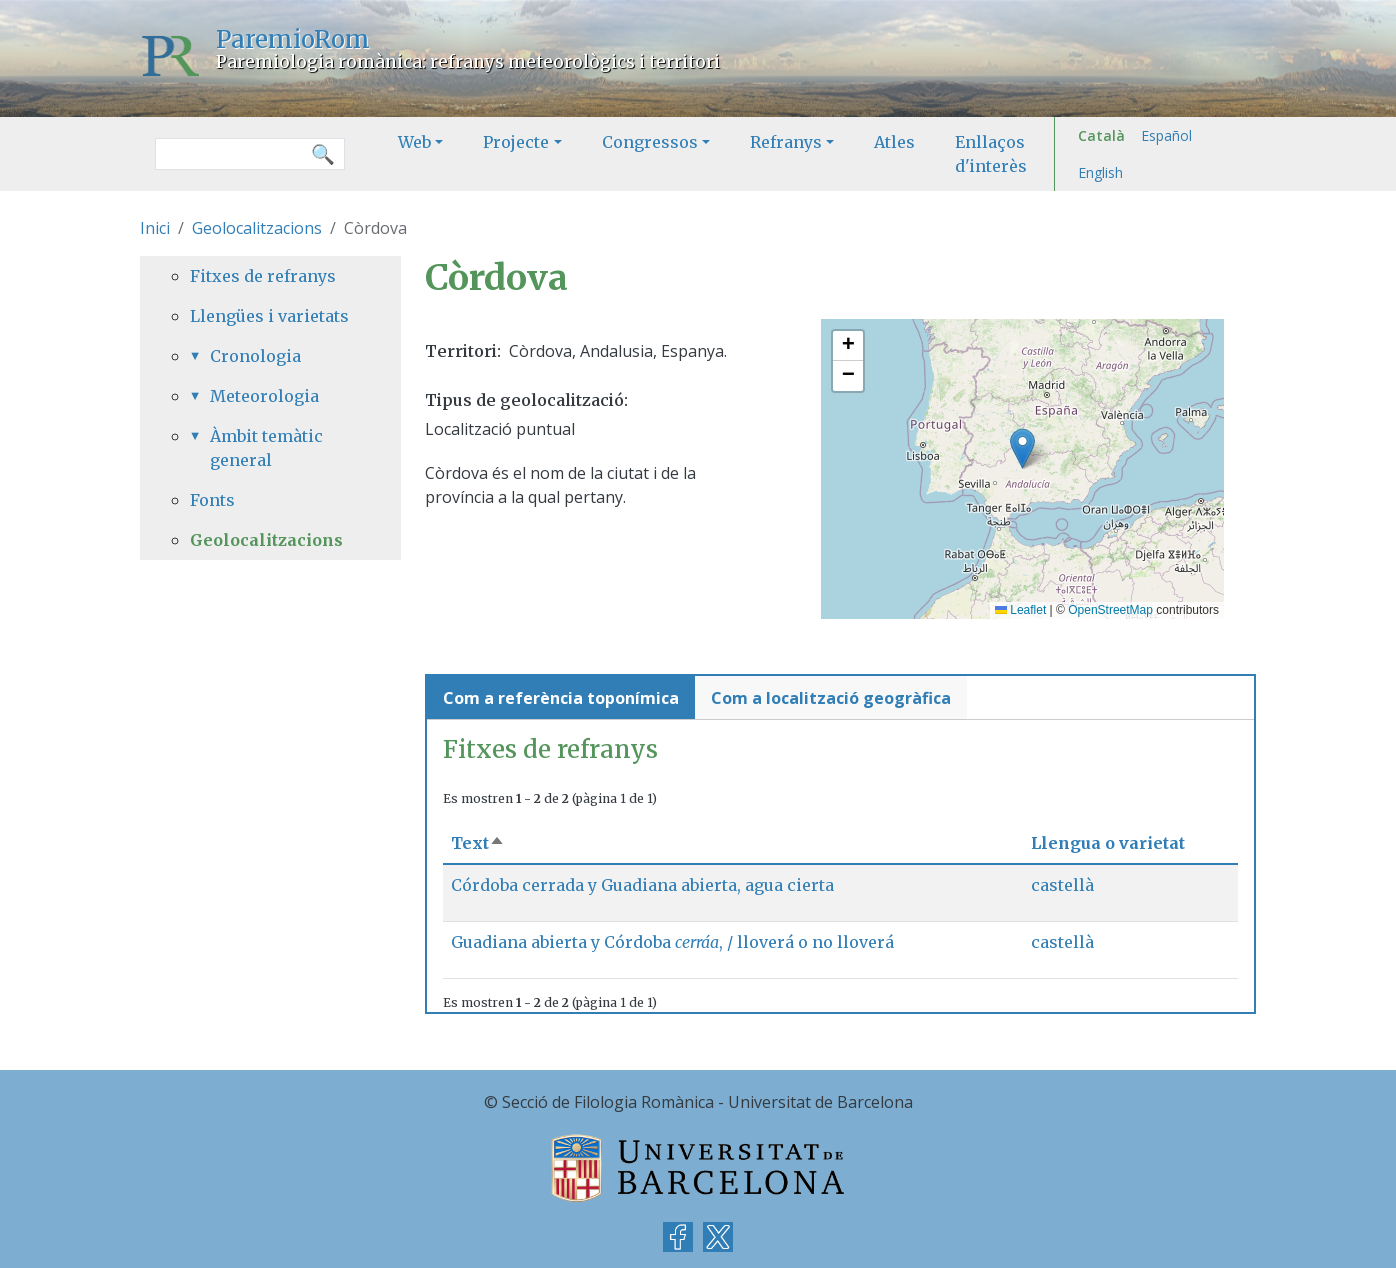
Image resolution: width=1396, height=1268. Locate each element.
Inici (155, 228)
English (1100, 172)
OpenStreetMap (1110, 610)
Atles (894, 142)
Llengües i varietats (269, 316)
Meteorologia (264, 396)
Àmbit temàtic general (266, 448)
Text (478, 843)
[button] (1022, 448)
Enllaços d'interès (991, 154)
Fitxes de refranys (263, 276)
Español (1166, 135)
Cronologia (255, 356)
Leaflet (1020, 610)
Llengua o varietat (1108, 843)
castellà (1062, 885)
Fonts (212, 500)
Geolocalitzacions (257, 228)
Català (1101, 135)
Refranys (786, 142)
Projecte (516, 142)
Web (414, 142)
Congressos (650, 142)
